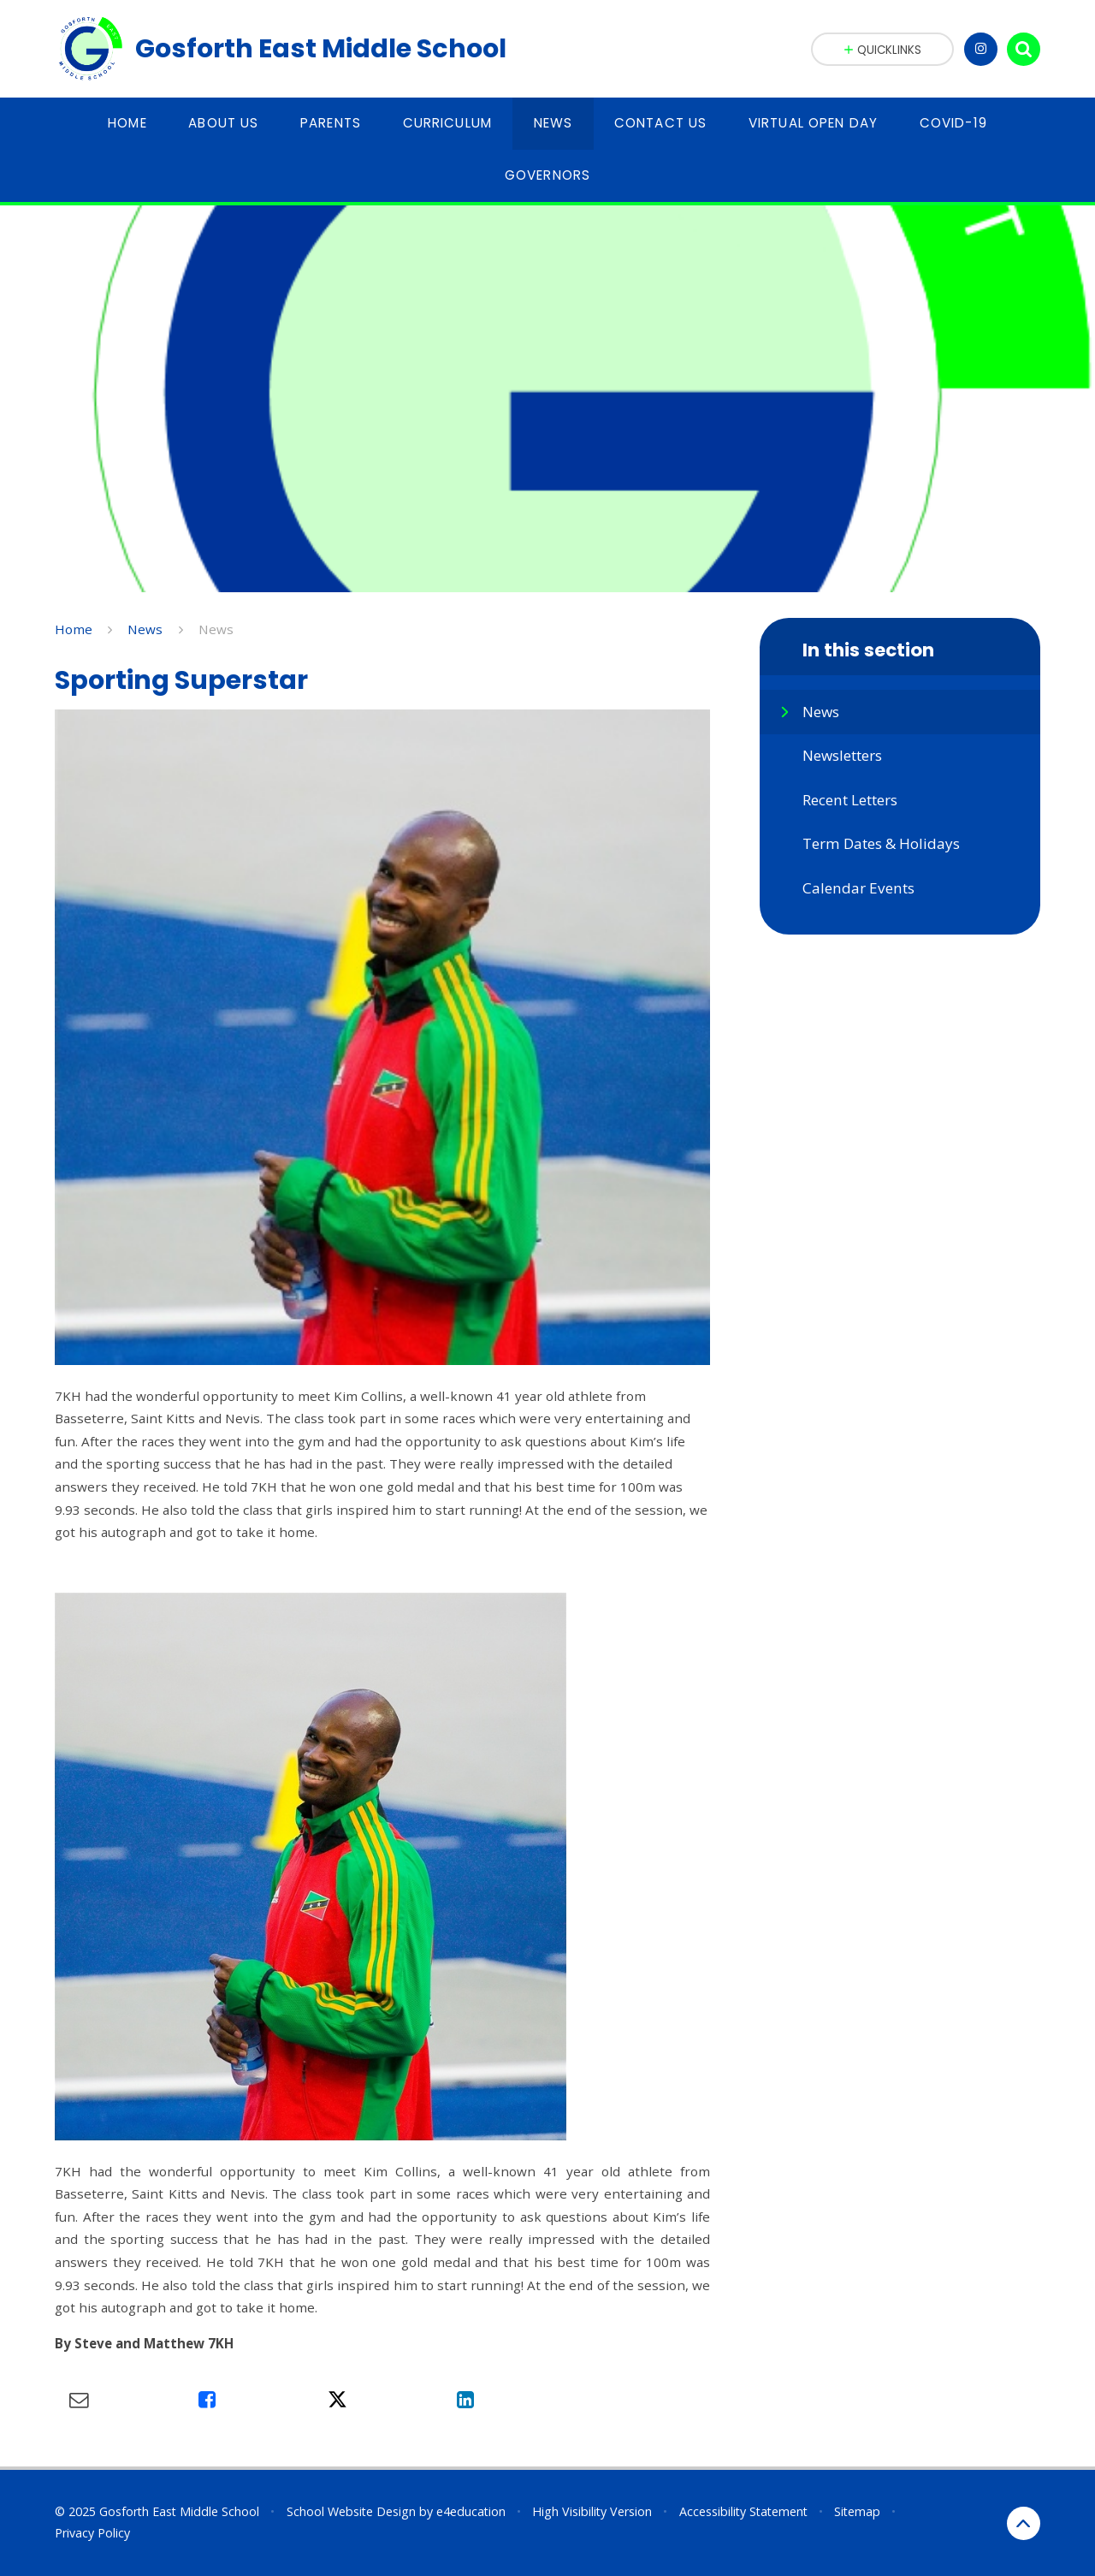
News (145, 629)
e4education (471, 2511)
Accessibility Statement (743, 2511)
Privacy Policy (92, 2533)
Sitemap (857, 2511)
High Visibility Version (592, 2511)
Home (73, 629)
